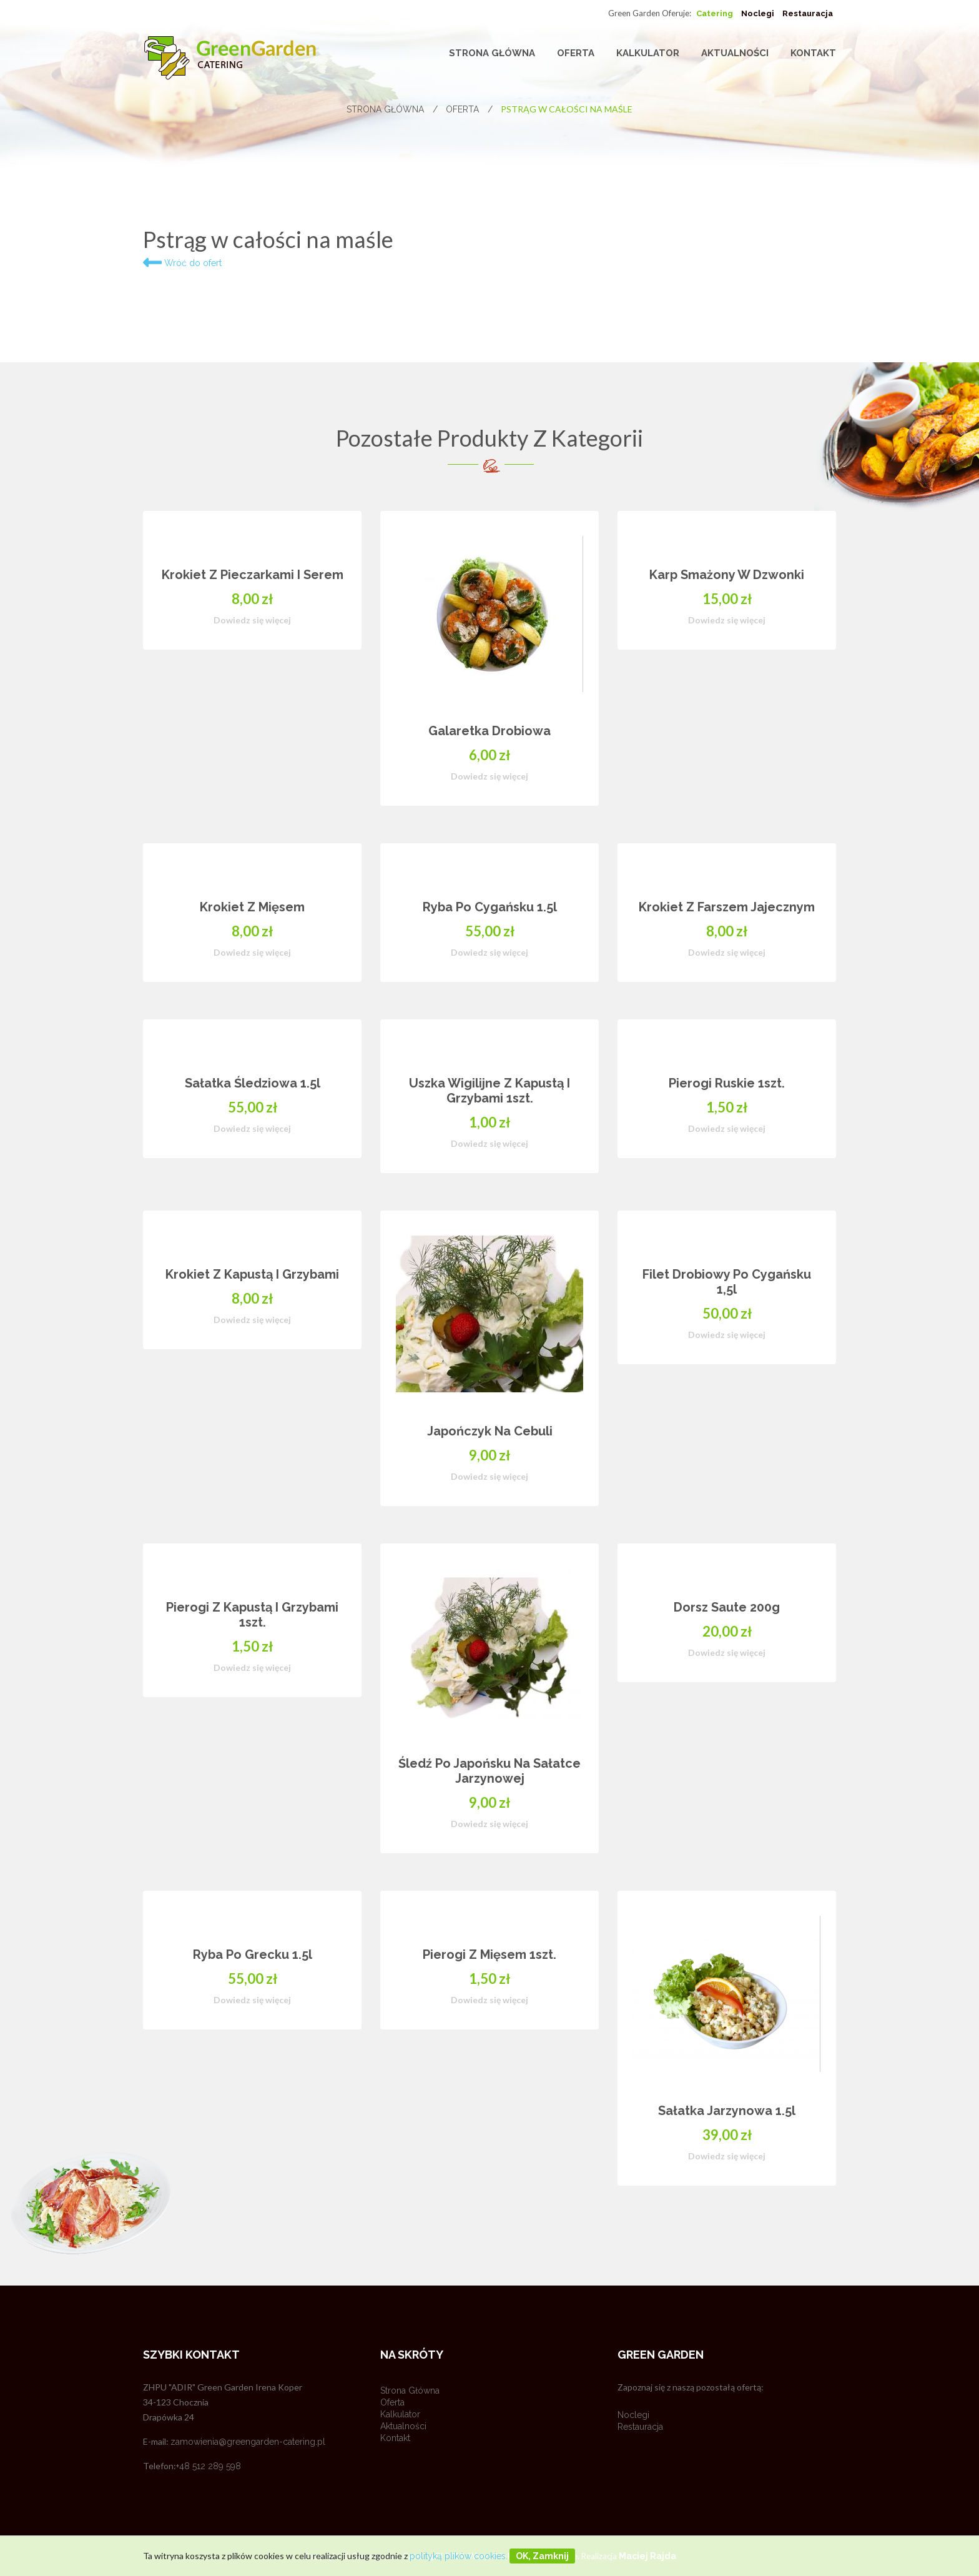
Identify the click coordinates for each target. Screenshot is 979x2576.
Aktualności (735, 53)
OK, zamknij (542, 2556)
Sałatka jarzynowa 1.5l (726, 2110)
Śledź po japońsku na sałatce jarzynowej (489, 1771)
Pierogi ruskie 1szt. (727, 1083)
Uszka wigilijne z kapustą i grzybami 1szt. (489, 1091)
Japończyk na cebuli (490, 1431)
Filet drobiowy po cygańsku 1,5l (726, 1282)
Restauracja (807, 13)
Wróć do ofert (182, 263)
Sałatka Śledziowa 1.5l (252, 1083)
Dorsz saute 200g (727, 1607)
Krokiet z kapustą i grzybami (252, 1274)
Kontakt (813, 53)
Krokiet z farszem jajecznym (727, 906)
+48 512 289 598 (208, 2466)
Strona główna (492, 53)
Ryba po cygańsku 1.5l (490, 906)
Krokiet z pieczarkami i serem (252, 574)
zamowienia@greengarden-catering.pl (247, 2442)
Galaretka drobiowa (489, 730)
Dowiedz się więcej (252, 620)
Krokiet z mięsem (252, 906)
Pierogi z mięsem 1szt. (489, 1954)
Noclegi (757, 13)
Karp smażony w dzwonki (726, 574)
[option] (489, 1367)
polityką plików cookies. (459, 2556)
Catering (714, 13)
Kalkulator (647, 53)
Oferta (575, 53)
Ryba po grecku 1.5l (252, 1954)
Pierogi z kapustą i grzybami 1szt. (252, 1615)
